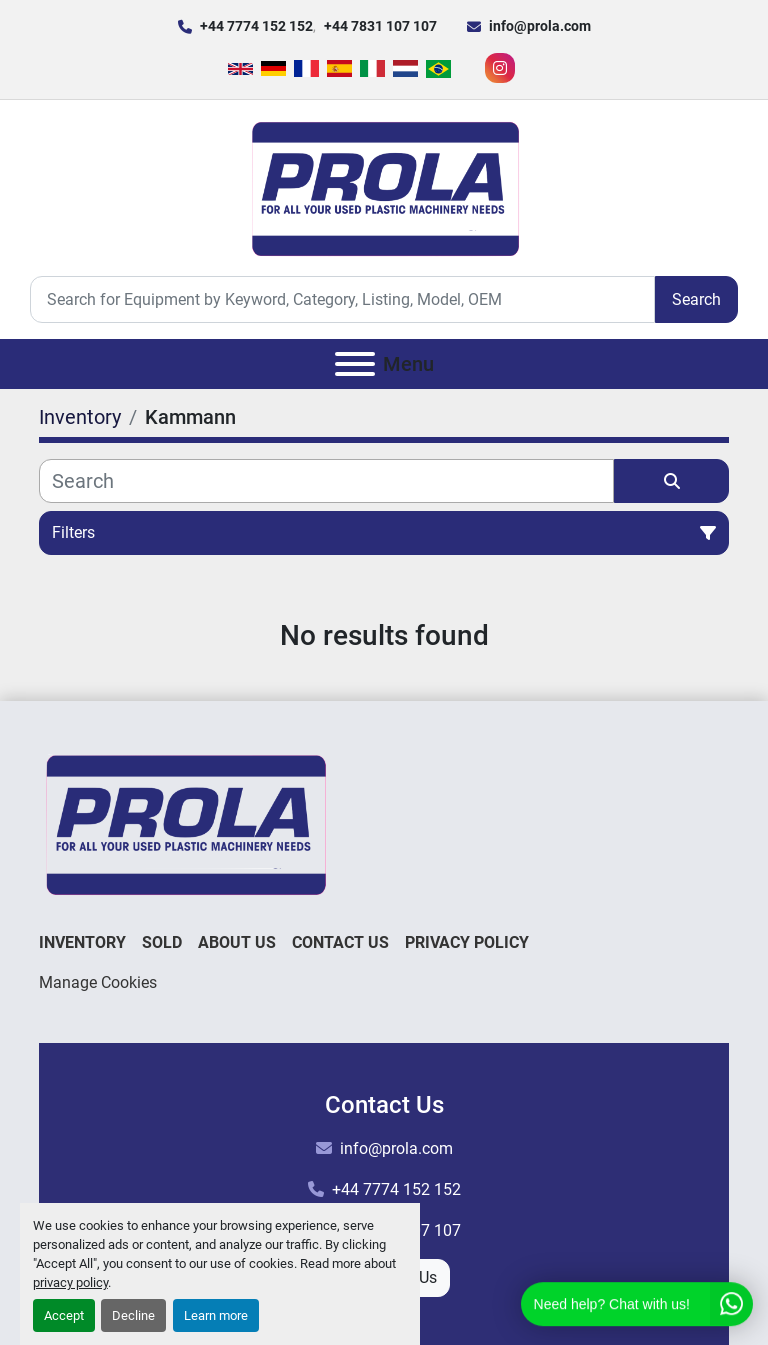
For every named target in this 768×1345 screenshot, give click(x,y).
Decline (133, 1315)
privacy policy (70, 1282)
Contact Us (340, 942)
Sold (162, 942)
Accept (64, 1315)
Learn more (216, 1315)
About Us (237, 942)
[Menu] (355, 364)
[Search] (342, 299)
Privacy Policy (467, 942)
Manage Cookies (98, 982)
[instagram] (500, 68)
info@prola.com (540, 26)
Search (696, 299)
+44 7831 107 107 (380, 26)
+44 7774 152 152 (256, 26)
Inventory (82, 942)
